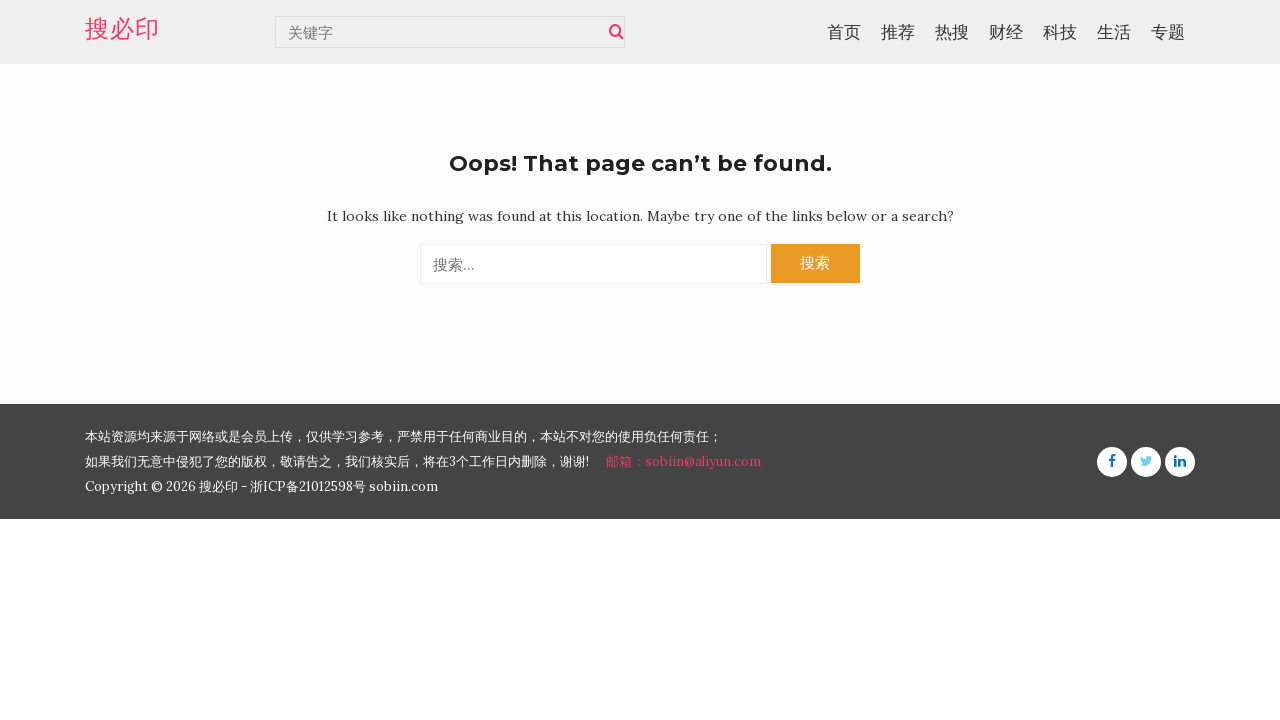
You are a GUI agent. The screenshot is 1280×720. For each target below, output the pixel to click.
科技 (1060, 32)
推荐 (898, 32)
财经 (1006, 32)
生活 (1114, 32)
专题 (1168, 32)
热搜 (952, 32)
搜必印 (122, 29)
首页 (844, 32)
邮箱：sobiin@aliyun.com (683, 461)
